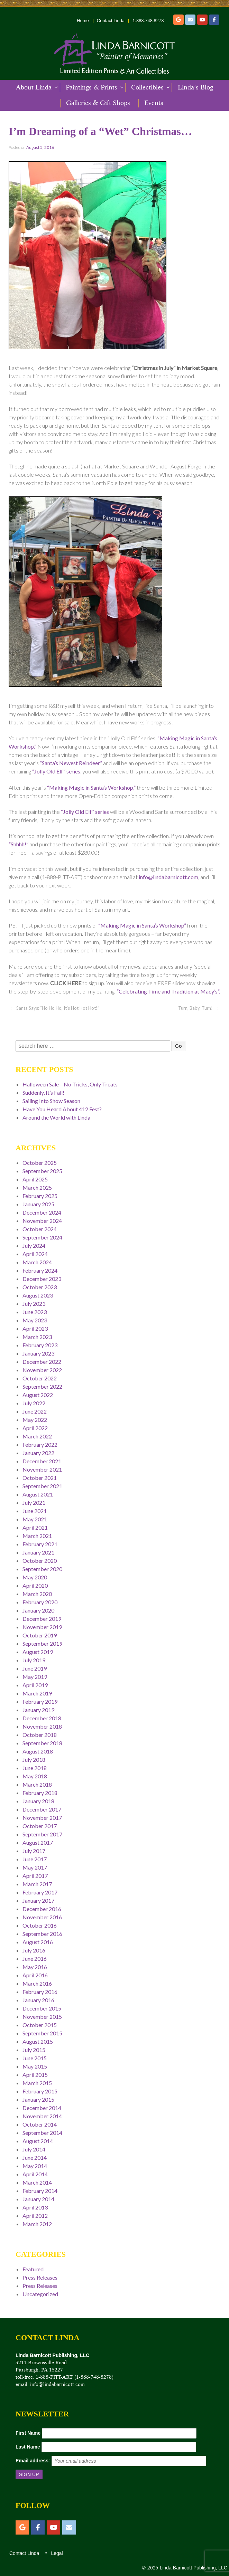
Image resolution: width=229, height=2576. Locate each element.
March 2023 (37, 1336)
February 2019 (39, 1701)
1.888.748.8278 (148, 20)
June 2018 (34, 1768)
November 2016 (42, 1917)
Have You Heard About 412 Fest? (62, 1109)
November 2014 (42, 2116)
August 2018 (37, 1751)
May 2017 (34, 1867)
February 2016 (39, 1991)
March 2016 (37, 1983)
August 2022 (37, 1394)
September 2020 (42, 1569)
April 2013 (35, 2207)
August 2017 (37, 1842)
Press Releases (39, 2277)
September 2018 (42, 1743)
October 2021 (39, 1477)
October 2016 (39, 1925)
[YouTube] (202, 20)
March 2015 (37, 2083)
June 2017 (34, 1859)
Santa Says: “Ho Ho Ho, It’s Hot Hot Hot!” (57, 1008)
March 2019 (37, 1693)
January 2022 (38, 1452)
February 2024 (39, 1270)
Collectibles (147, 87)
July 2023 (33, 1303)
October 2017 (39, 1826)
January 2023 (38, 1353)
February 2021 (39, 1544)
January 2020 (38, 1610)
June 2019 (34, 1668)
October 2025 (39, 1162)
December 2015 (41, 2008)
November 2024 (42, 1220)
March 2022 (37, 1436)
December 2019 (41, 1618)
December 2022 (41, 1361)
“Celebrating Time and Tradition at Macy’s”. (168, 991)
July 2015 (33, 2049)
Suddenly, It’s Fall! (43, 1092)
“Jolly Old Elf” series (85, 811)
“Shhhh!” (18, 844)
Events (153, 103)
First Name (28, 2433)
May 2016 (34, 1967)
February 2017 (39, 1892)
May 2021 (34, 1519)
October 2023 (39, 1287)
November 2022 (42, 1370)
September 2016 (42, 1933)
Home (83, 20)
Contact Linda (111, 20)
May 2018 (34, 1776)
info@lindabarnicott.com (168, 877)
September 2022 (42, 1386)
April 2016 (35, 1975)
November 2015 (42, 2016)
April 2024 (35, 1254)
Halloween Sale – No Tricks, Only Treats (70, 1084)
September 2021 (42, 1486)
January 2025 (38, 1204)
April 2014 (35, 2174)
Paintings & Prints (91, 87)
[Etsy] (178, 20)
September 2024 (42, 1237)
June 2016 (34, 1958)
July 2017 (33, 1850)
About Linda (34, 87)
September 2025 (42, 1171)
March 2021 (37, 1535)
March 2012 (37, 2224)
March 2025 (37, 1187)
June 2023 (34, 1312)
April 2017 (35, 1875)
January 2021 (38, 1552)
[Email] (190, 20)
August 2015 (37, 2041)
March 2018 (37, 1784)
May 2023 (34, 1320)
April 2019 (35, 1685)
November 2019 (42, 1627)
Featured (33, 2269)
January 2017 (38, 1900)
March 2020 (37, 1593)
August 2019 (37, 1651)
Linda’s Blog (195, 87)
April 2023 (35, 1328)
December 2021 (41, 1461)
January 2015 (38, 2099)
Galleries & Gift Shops (98, 103)
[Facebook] (214, 20)
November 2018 (42, 1726)
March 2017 (37, 1884)
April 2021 (35, 1527)
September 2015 (42, 2033)
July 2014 (33, 2149)
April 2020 (35, 1585)
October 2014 (39, 2124)
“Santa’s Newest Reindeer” (71, 763)
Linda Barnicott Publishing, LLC (192, 2567)
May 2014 (34, 2165)
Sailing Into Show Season (51, 1100)
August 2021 (37, 1494)
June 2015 (34, 2058)
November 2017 (42, 1817)
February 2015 (39, 2091)
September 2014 (42, 2132)
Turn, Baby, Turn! (195, 1008)
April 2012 (35, 2215)
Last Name (28, 2447)
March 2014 (37, 2182)
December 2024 (41, 1212)
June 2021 (34, 1511)
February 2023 (39, 1345)
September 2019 (42, 1643)
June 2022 (34, 1411)
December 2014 (41, 2107)
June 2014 (34, 2157)
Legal (56, 2553)
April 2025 (35, 1179)
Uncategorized (40, 2294)
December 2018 (41, 1718)
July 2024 (33, 1245)
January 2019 (38, 1710)
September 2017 (42, 1834)
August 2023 (37, 1295)
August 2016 (37, 1942)
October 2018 (39, 1734)
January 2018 (38, 1801)
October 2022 (39, 1378)
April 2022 (35, 1428)
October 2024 (39, 1229)
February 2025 (39, 1195)
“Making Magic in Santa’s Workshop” (142, 925)
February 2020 (39, 1602)
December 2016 (41, 1908)
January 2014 (38, 2199)
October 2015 (39, 2025)
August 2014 (37, 2141)
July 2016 (33, 1950)
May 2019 (34, 1676)
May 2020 (34, 1577)
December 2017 (41, 1809)
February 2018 (39, 1792)
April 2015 (35, 2074)
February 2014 (39, 2190)
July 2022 (33, 1403)
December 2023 (41, 1278)
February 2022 (39, 1444)
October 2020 (39, 1560)
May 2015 (34, 2066)
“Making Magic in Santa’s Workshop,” (91, 787)
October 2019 (39, 1635)
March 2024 (37, 1262)
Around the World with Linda (56, 1117)
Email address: (33, 2460)
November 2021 (42, 1469)
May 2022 (34, 1419)
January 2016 (38, 2000)
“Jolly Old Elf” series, (56, 771)
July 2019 (33, 1660)
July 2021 (33, 1502)
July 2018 (33, 1759)
